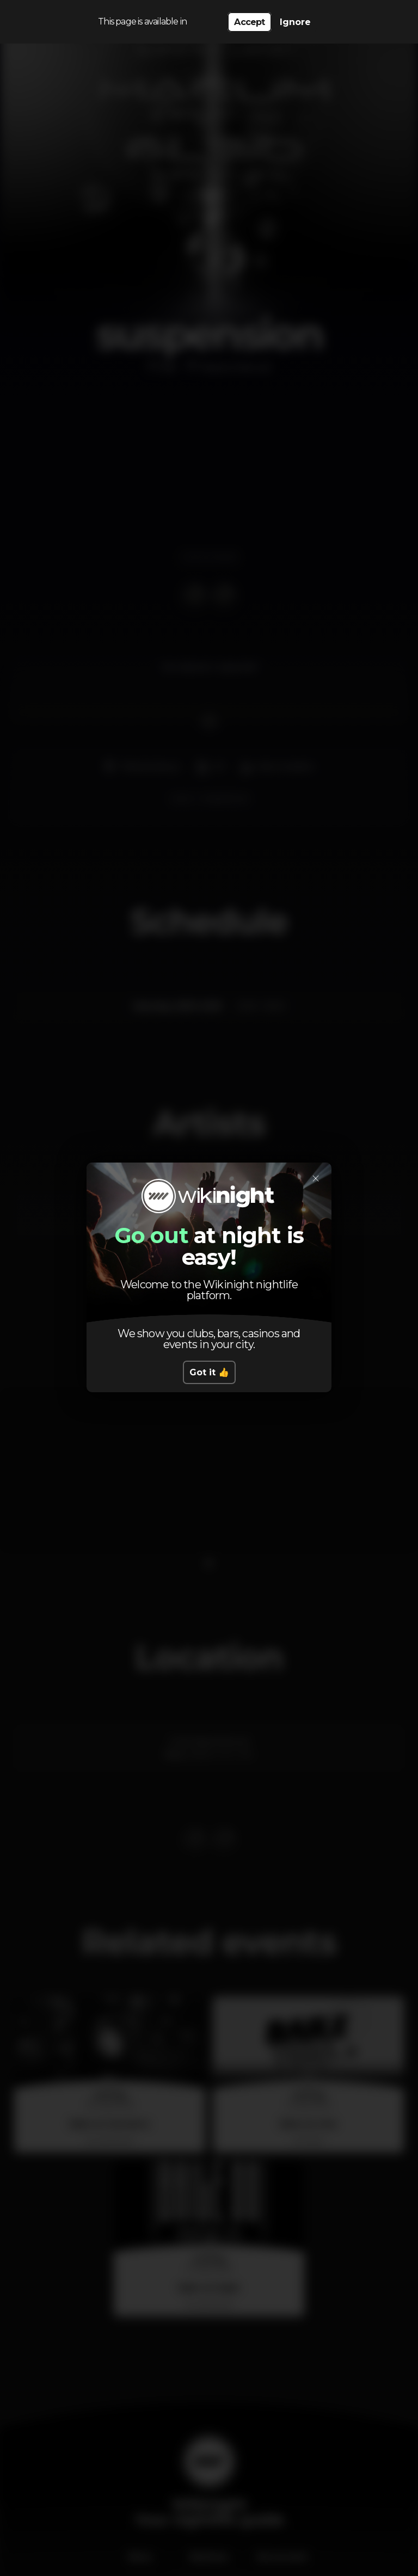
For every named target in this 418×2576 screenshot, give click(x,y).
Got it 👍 (209, 1372)
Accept (249, 22)
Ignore (295, 22)
